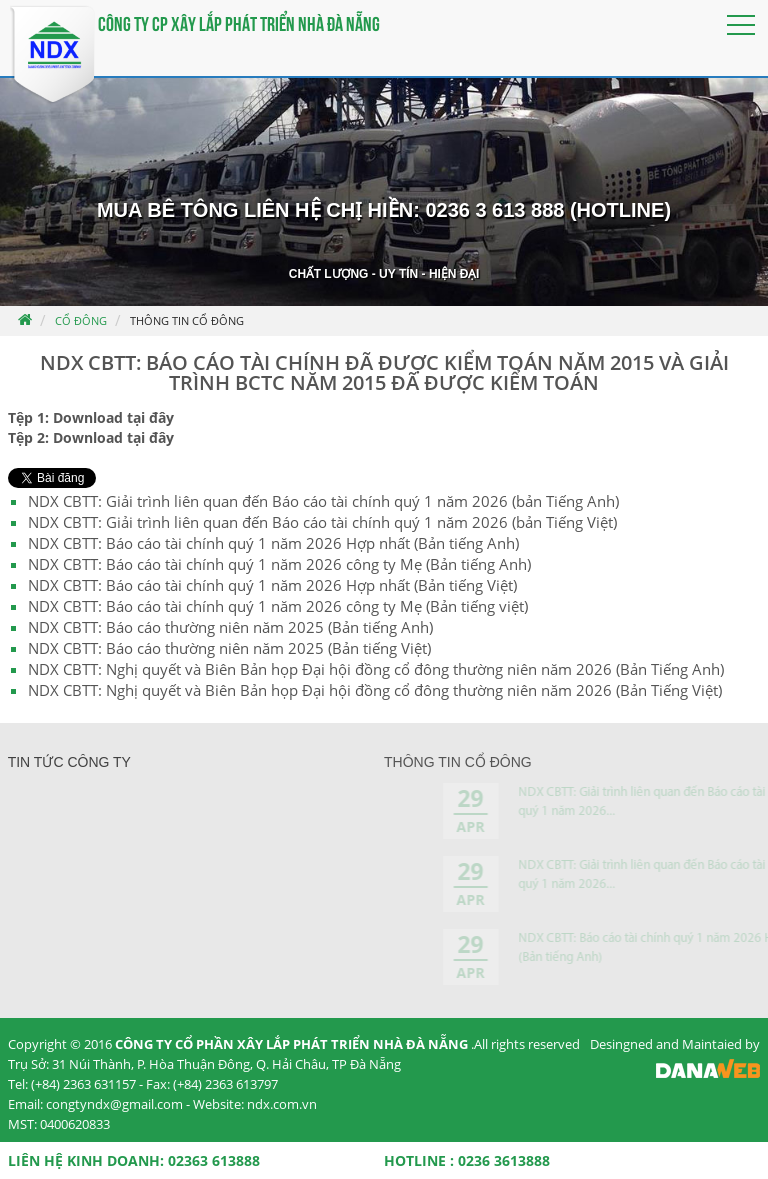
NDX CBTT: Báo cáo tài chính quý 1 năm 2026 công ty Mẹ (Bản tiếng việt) (278, 606)
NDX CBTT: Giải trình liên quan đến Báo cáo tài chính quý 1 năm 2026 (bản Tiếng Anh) (323, 501)
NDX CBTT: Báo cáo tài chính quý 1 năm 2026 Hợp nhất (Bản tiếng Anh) (273, 543)
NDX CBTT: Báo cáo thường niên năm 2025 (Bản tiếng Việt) (229, 648)
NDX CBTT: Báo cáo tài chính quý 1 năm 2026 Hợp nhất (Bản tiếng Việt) (272, 585)
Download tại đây (113, 417)
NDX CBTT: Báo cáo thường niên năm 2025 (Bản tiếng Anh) (230, 627)
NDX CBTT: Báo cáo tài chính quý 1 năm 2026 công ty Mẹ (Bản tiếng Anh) (279, 564)
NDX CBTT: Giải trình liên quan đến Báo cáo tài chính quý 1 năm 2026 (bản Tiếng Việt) (322, 522)
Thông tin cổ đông (187, 320)
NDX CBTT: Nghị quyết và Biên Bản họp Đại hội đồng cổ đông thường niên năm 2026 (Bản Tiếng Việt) (375, 690)
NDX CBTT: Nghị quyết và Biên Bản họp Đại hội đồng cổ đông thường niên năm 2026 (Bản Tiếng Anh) (376, 669)
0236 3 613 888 (494, 210)
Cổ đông (81, 320)
